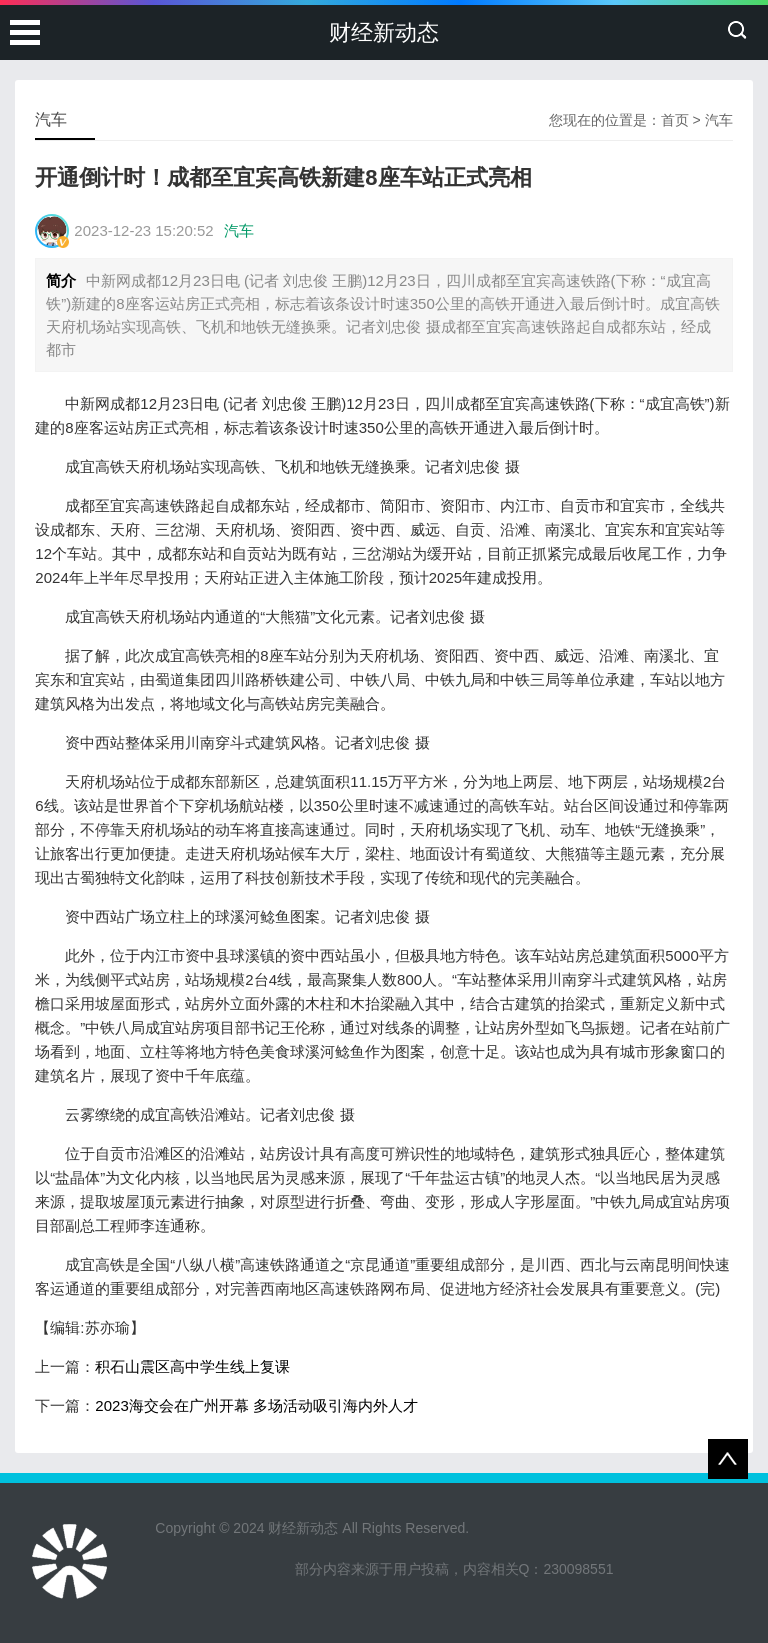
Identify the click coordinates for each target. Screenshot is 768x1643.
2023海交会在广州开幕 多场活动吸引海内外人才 (256, 1405)
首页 (675, 120)
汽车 (719, 120)
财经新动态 (384, 32)
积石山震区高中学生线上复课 (192, 1366)
